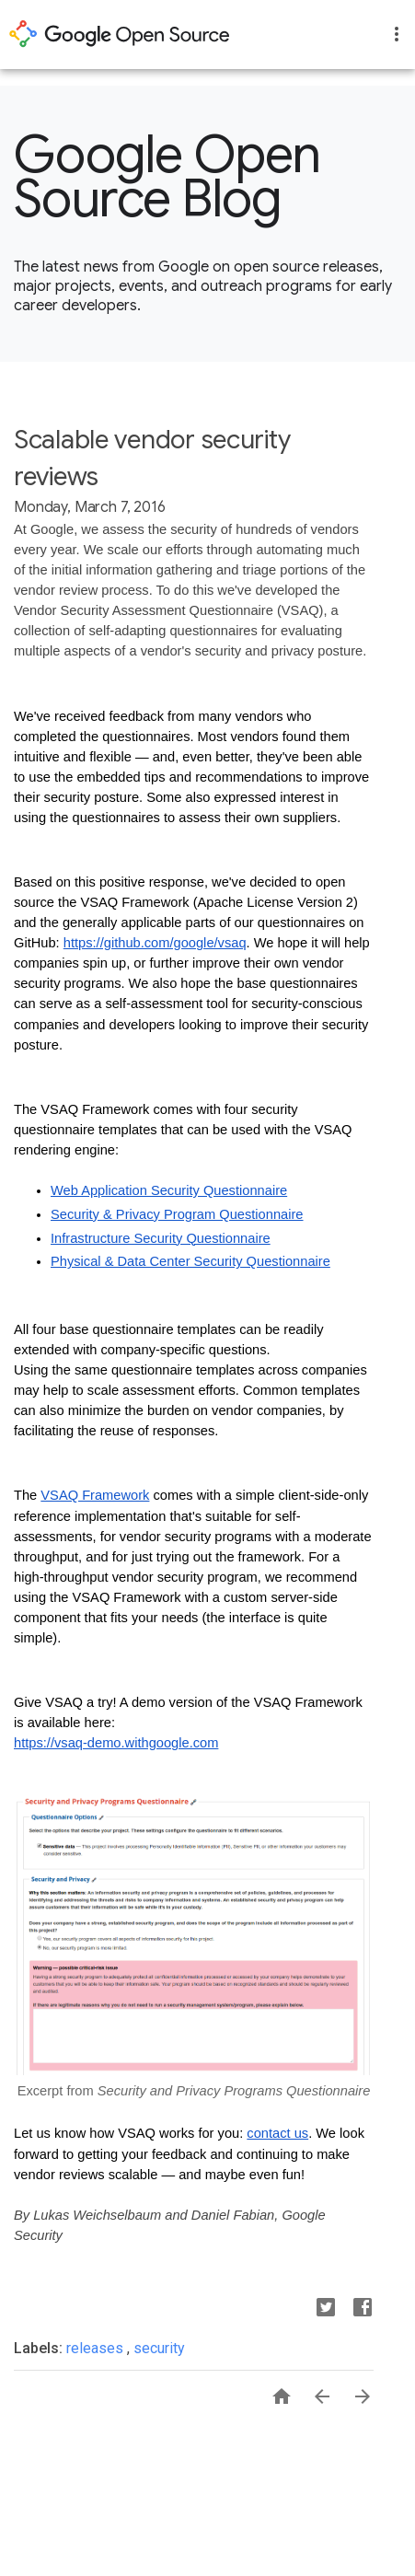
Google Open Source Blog (167, 176)
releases (96, 2348)
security (159, 2348)
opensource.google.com (119, 34)
